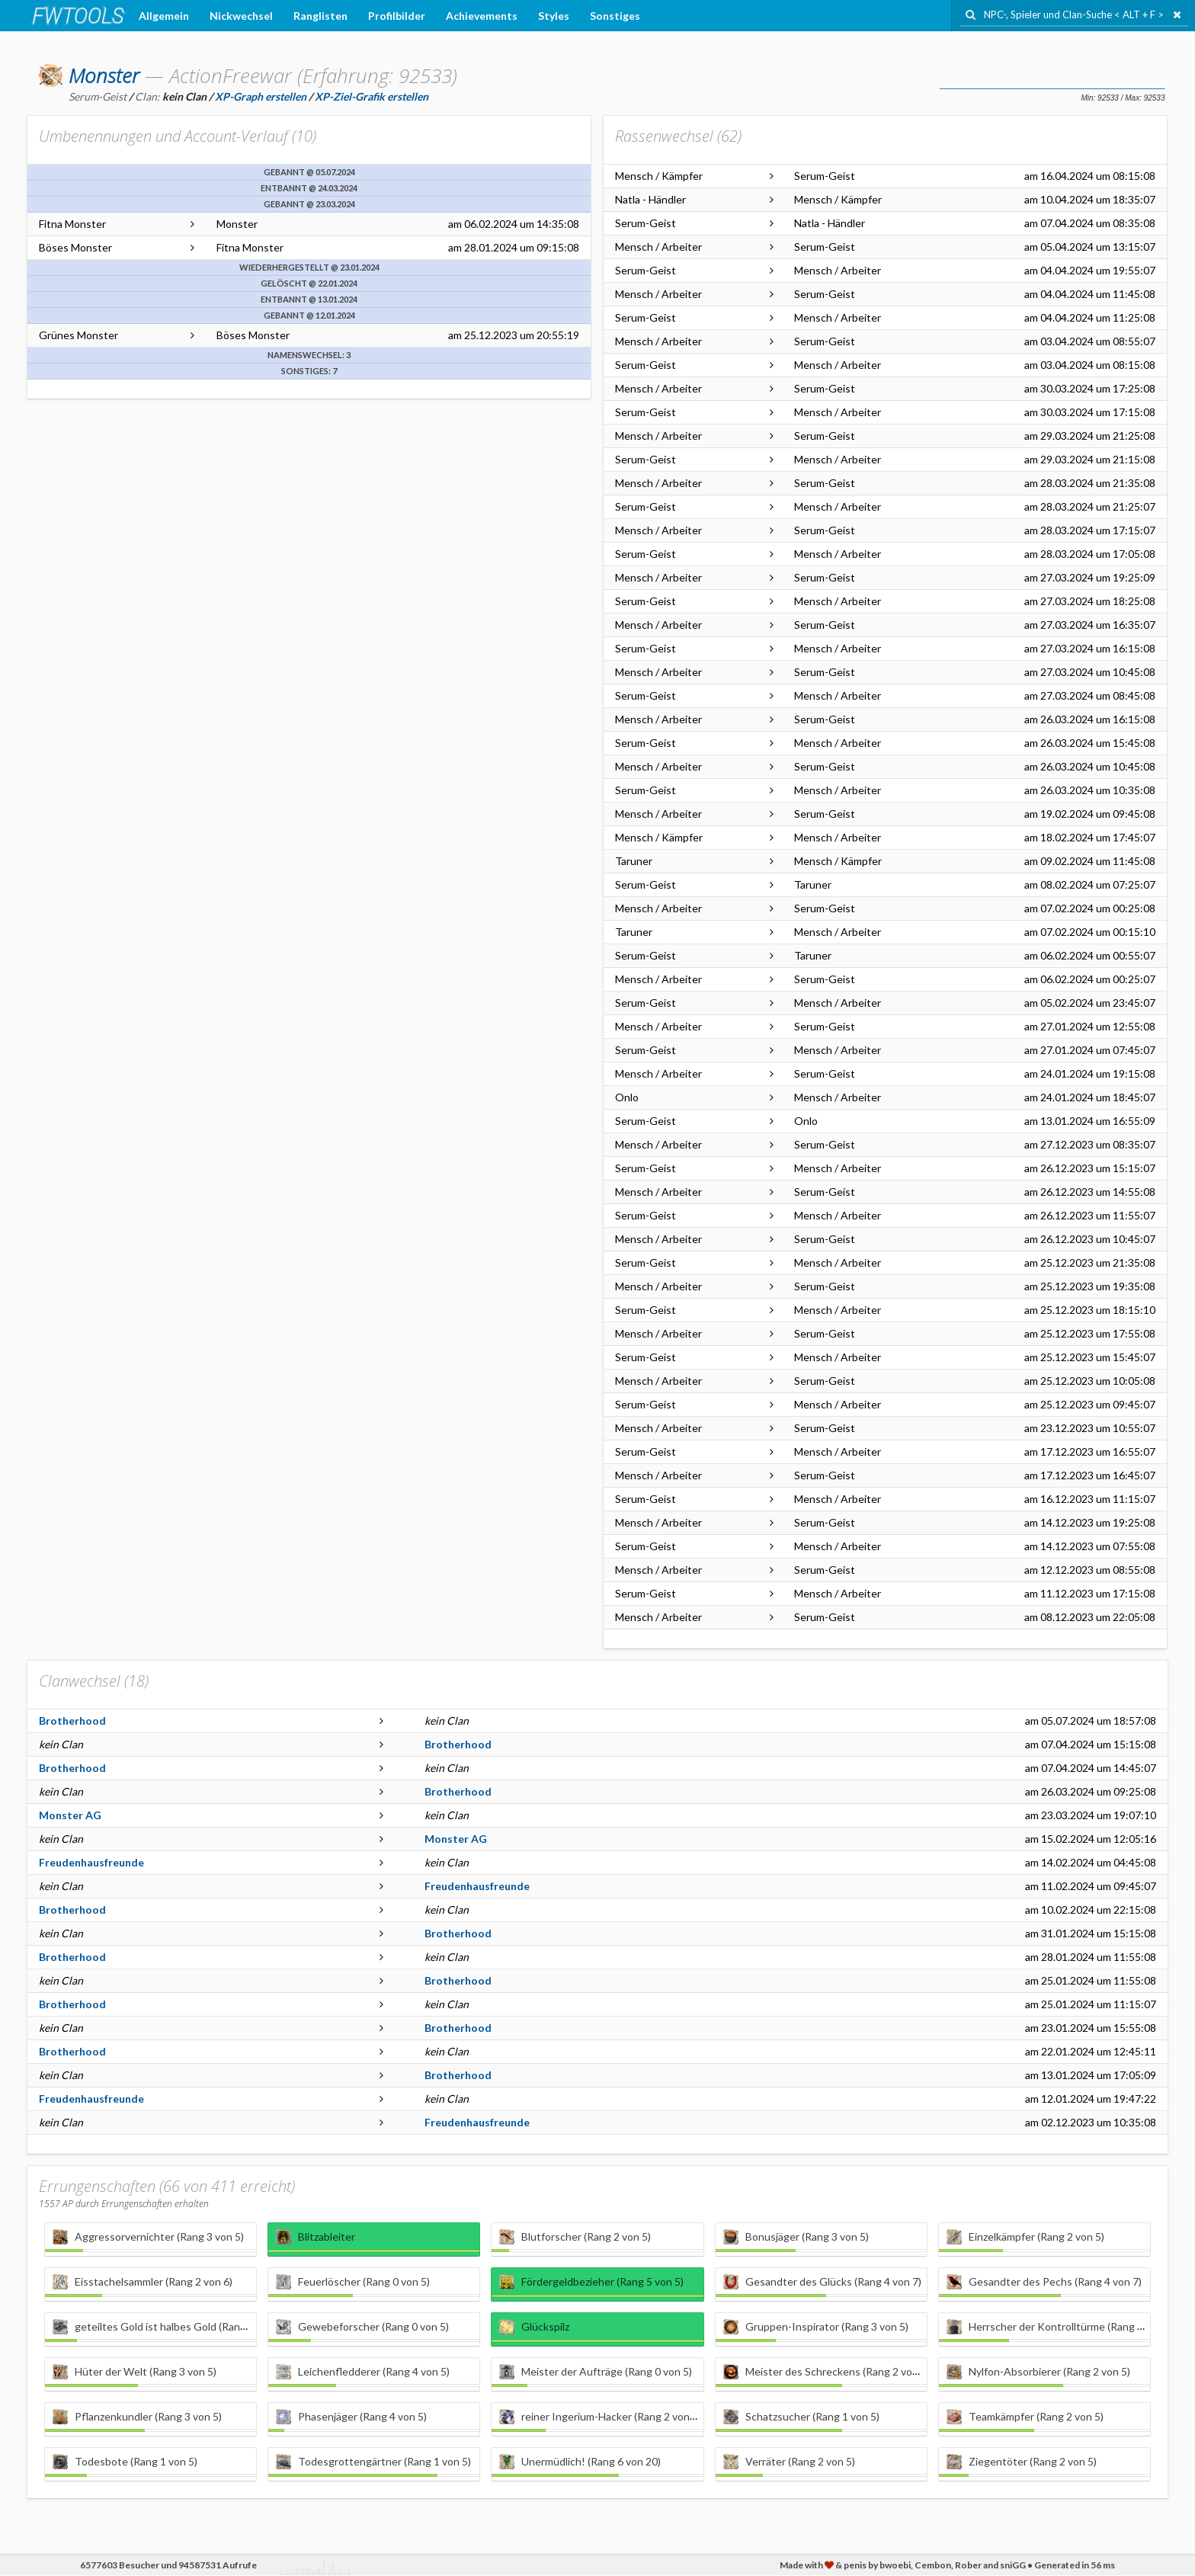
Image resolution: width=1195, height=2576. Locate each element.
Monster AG (70, 1815)
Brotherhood (72, 1720)
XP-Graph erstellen (260, 96)
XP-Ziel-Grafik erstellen (371, 96)
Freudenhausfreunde (91, 1862)
